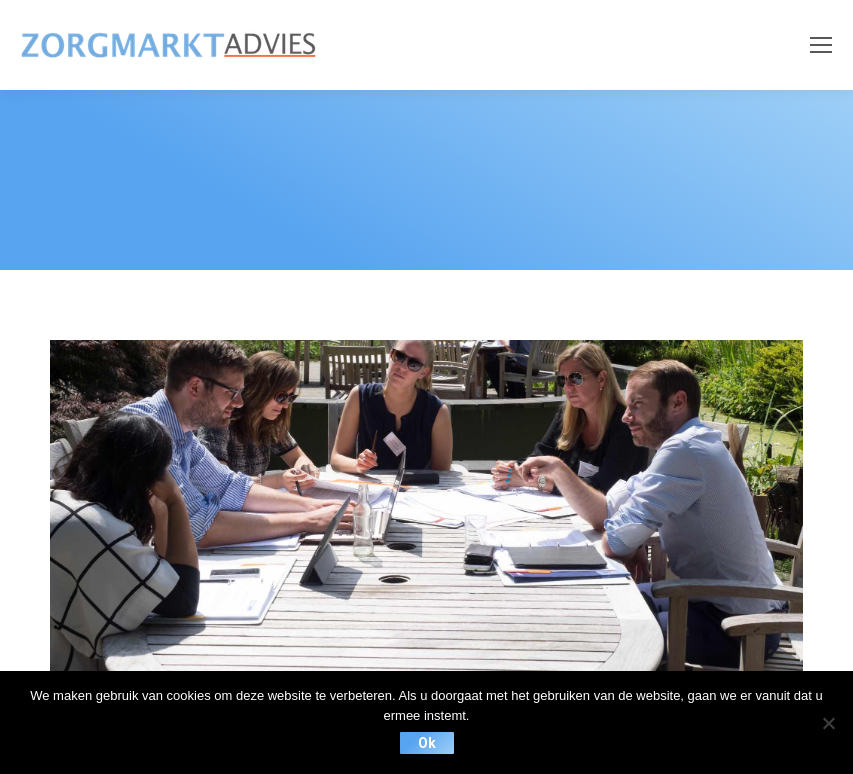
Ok (427, 743)
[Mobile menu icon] (821, 45)
